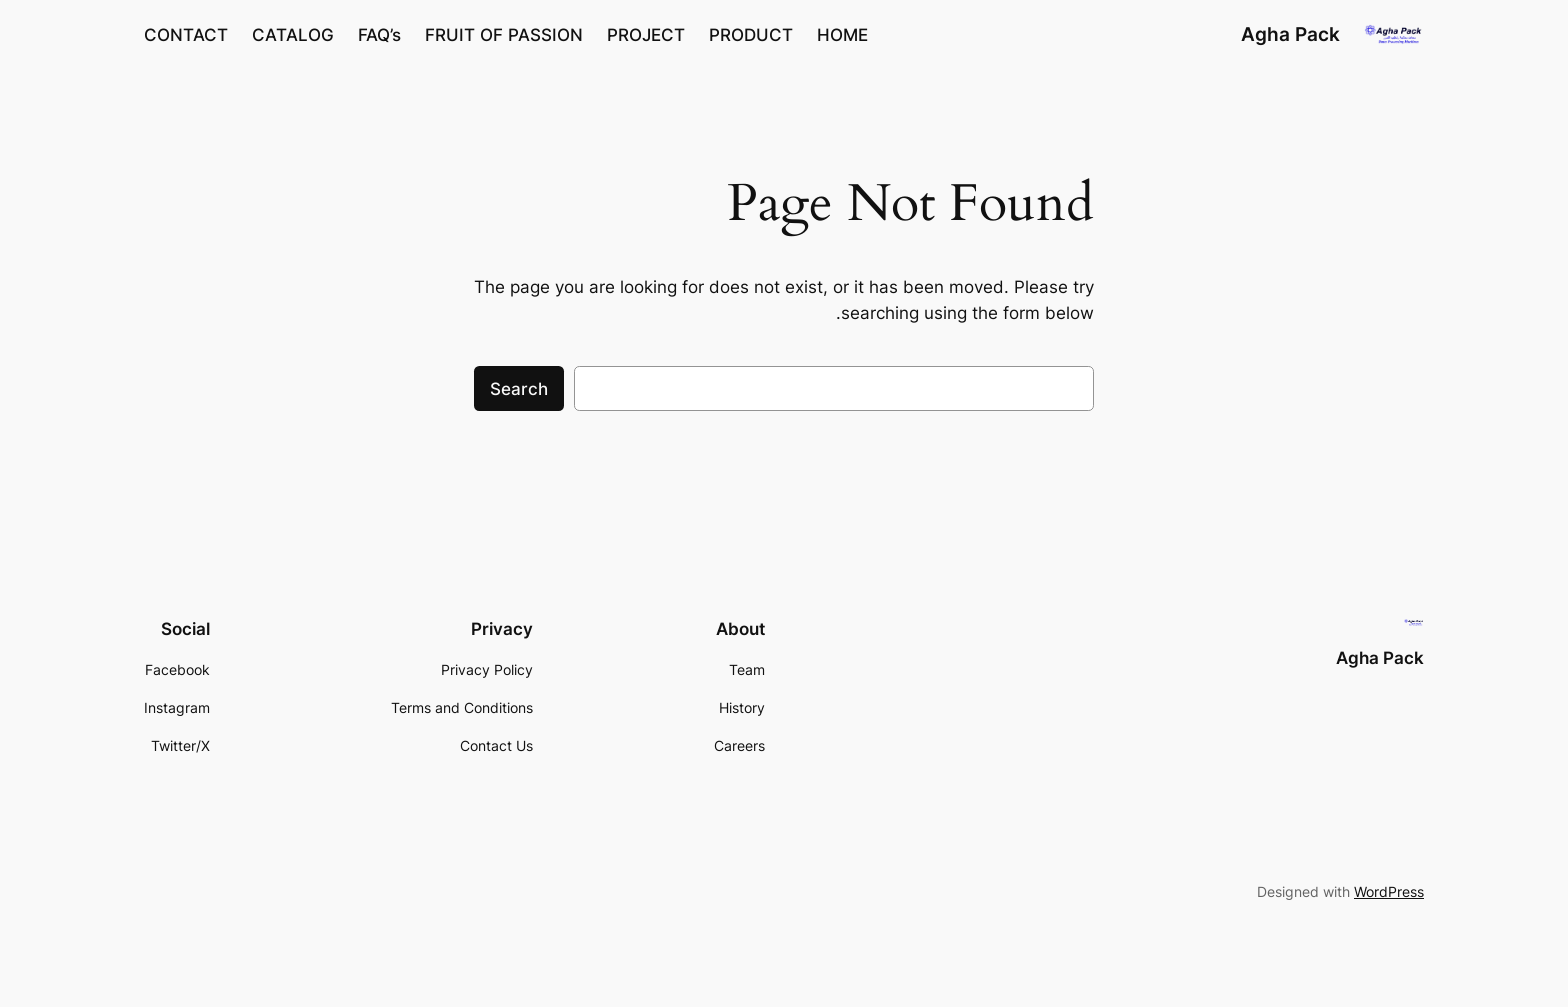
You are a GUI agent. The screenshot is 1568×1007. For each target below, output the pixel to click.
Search (519, 389)
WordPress (1389, 891)
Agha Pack (1290, 34)
